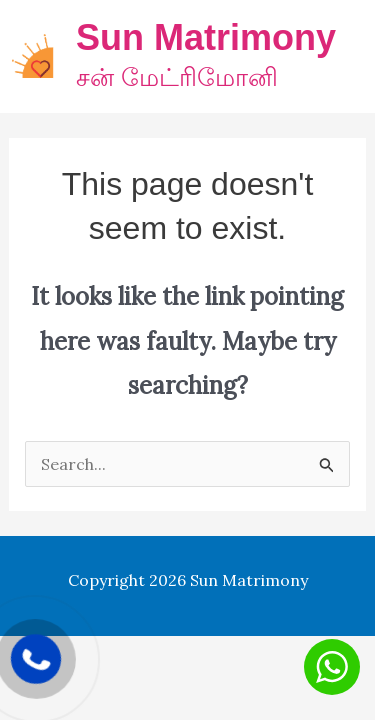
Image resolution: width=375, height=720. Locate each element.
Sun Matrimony (206, 37)
